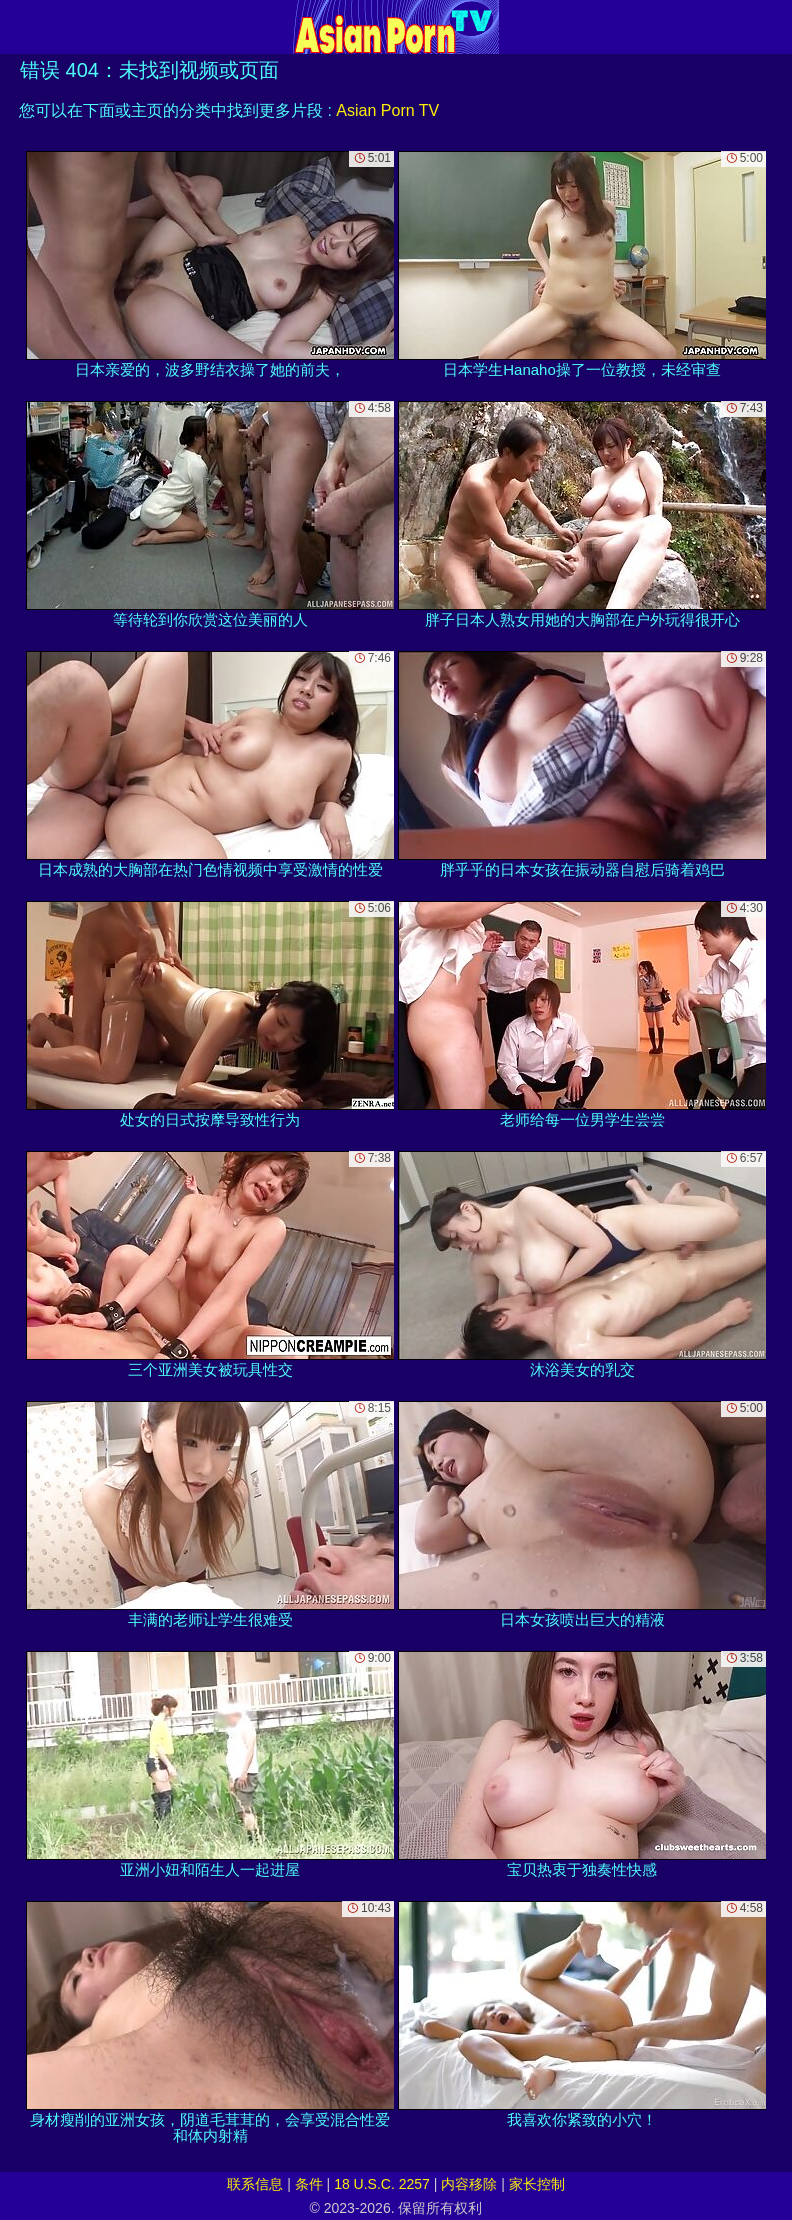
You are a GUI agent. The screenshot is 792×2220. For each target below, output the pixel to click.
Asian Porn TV (387, 110)
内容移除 (469, 2184)
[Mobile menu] (18, 27)
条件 (309, 2184)
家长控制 (537, 2184)
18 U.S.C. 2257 (382, 2184)
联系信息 (255, 2184)
